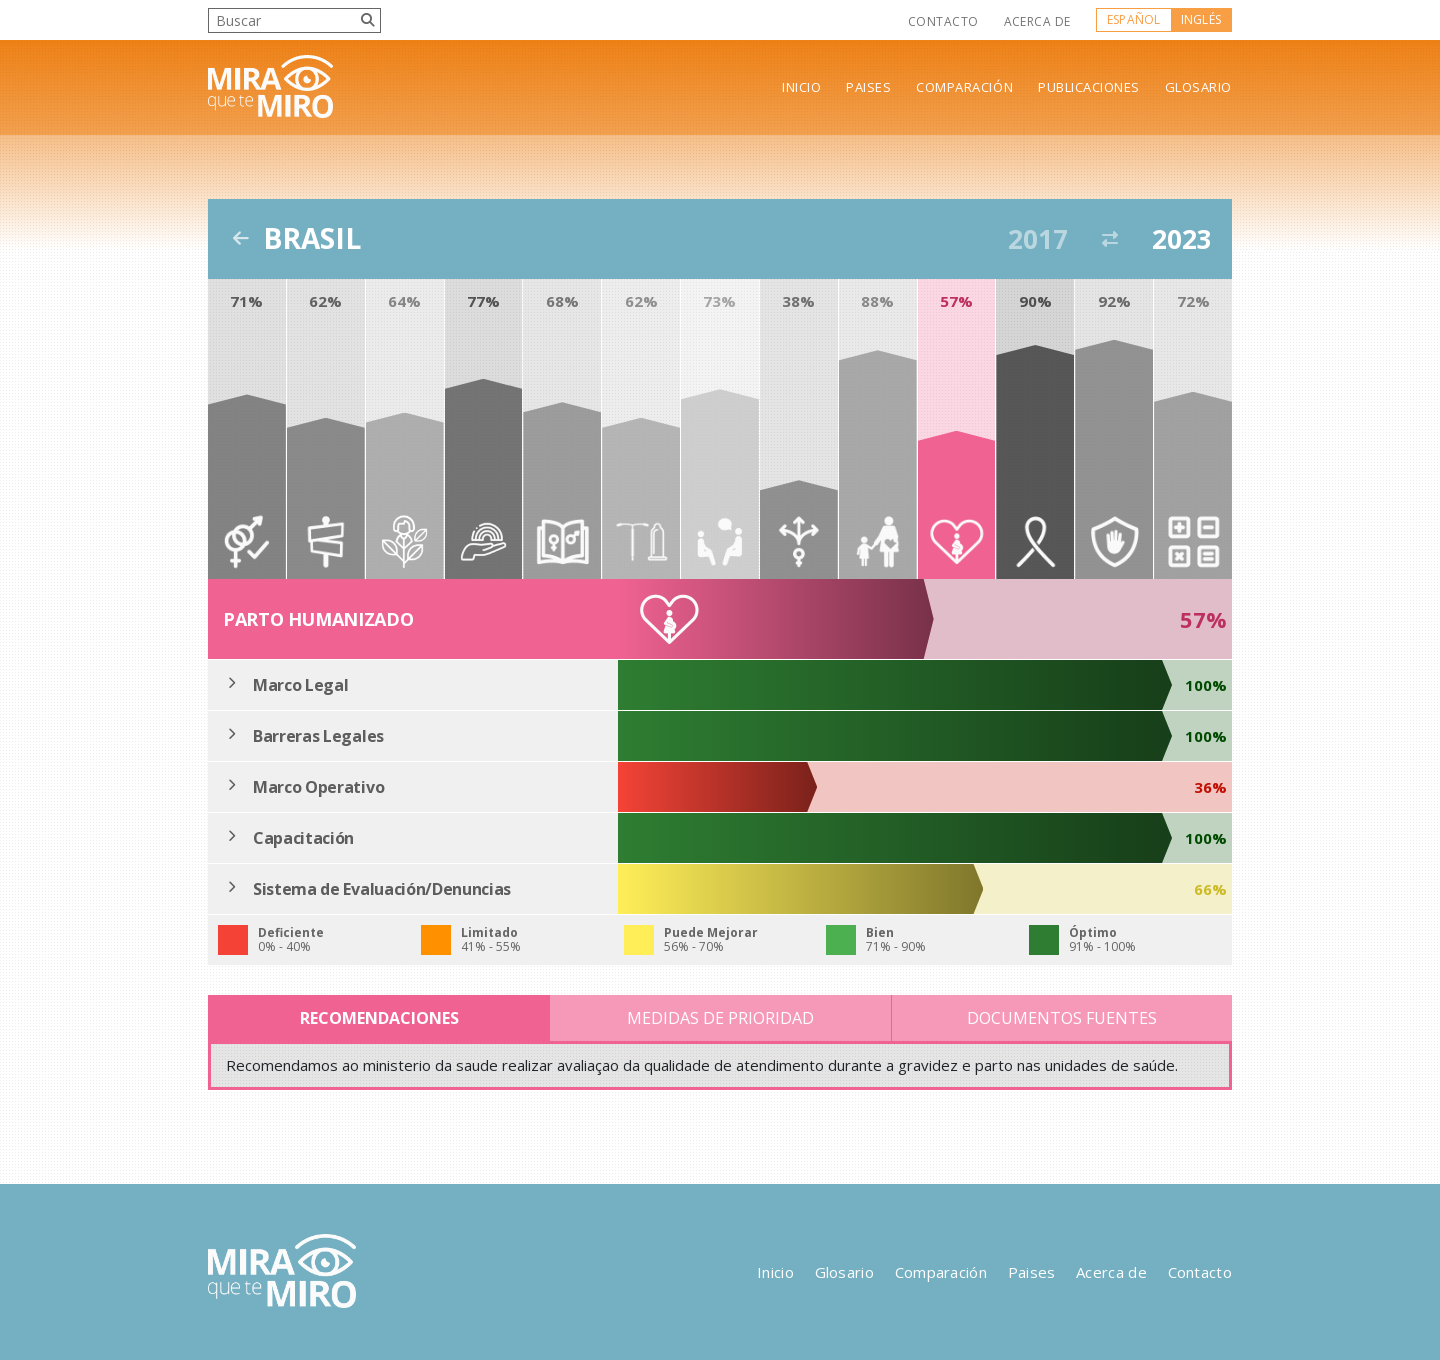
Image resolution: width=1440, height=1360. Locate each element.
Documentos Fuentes (1062, 1018)
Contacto (943, 21)
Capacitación (303, 838)
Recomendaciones (379, 1018)
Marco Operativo (318, 787)
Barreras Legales (318, 736)
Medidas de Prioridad (720, 1018)
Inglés (1201, 19)
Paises (868, 87)
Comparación (964, 87)
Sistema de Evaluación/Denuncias (382, 889)
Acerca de (1037, 21)
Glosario (1198, 87)
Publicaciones (1089, 87)
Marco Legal (300, 685)
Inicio (801, 87)
